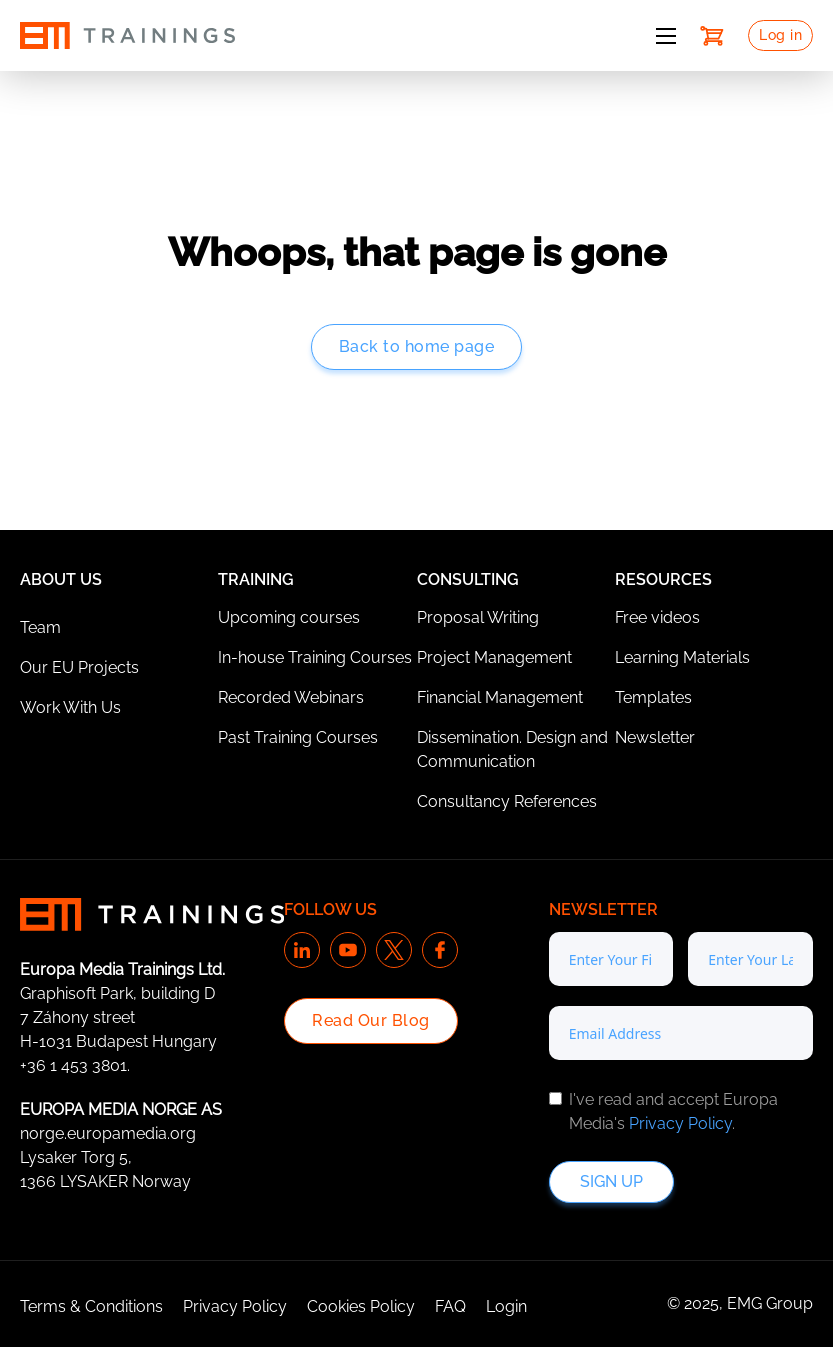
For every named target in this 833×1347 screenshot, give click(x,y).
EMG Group (770, 1303)
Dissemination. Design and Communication (512, 749)
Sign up (611, 1181)
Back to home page (417, 346)
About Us (61, 579)
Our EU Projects (79, 667)
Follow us (330, 909)
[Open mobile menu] (666, 36)
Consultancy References (507, 801)
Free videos (657, 617)
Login (506, 1306)
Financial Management (500, 697)
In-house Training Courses (315, 657)
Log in (780, 35)
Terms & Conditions (91, 1306)
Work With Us (70, 707)
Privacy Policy (680, 1123)
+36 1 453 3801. (75, 1065)
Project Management (494, 657)
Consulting (468, 579)
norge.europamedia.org (108, 1133)
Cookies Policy (361, 1306)
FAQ (450, 1306)
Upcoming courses (289, 617)
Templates (653, 697)
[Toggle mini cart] (712, 36)
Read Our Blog (371, 1020)
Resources (663, 579)
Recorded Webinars (291, 697)
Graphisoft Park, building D (117, 993)
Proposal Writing (478, 617)
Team (40, 627)
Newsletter (655, 737)
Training (256, 579)
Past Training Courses (298, 737)
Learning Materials (682, 657)
